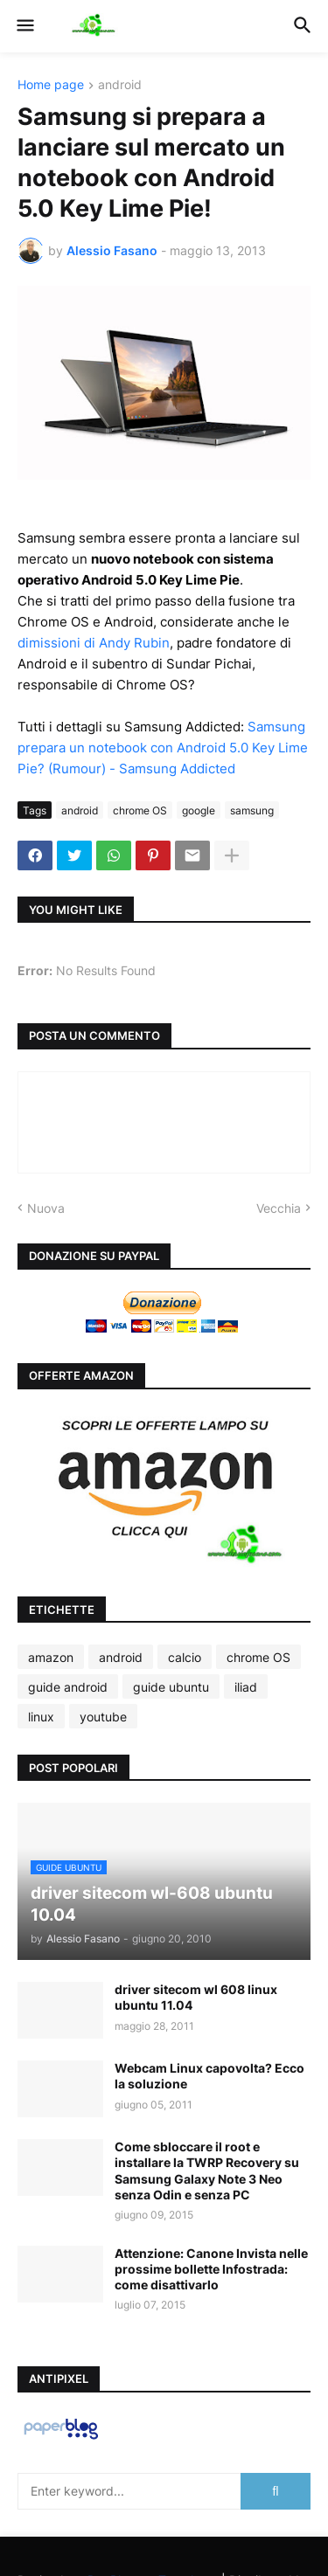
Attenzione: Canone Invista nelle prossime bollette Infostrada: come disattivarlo (211, 2269)
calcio (184, 1657)
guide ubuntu (171, 1686)
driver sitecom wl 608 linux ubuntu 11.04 (196, 1997)
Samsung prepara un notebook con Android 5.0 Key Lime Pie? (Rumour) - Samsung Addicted (162, 747)
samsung (252, 810)
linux (41, 1716)
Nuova (46, 1208)
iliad (245, 1686)
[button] (24, 26)
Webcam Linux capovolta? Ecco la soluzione (209, 2075)
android (120, 85)
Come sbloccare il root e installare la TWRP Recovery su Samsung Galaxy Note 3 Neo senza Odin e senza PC (207, 2170)
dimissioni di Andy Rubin (93, 642)
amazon (50, 1657)
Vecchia (278, 1208)
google (198, 810)
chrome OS (140, 810)
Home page (50, 85)
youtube (103, 1716)
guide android (68, 1686)
